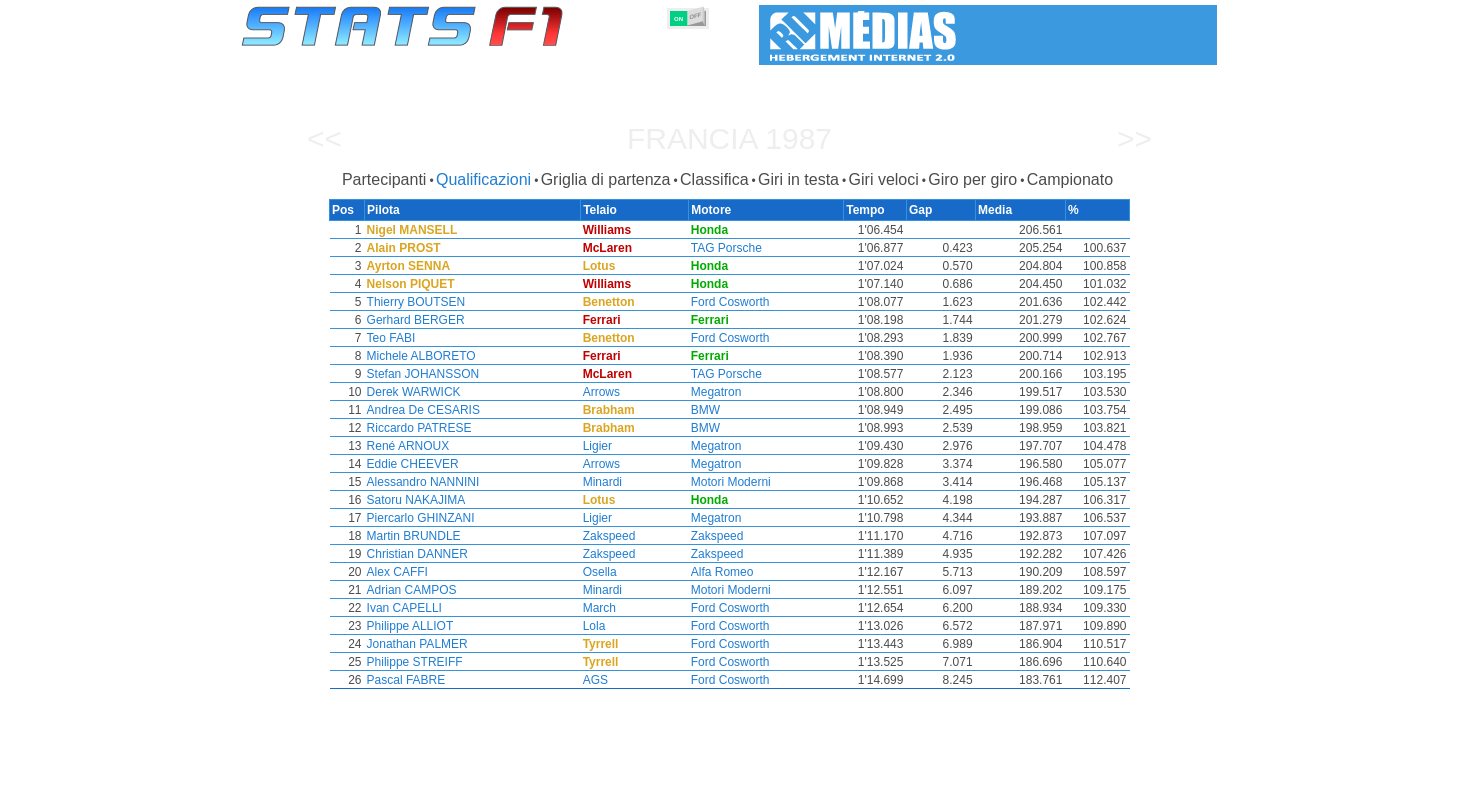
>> (1134, 138)
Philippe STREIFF (413, 662)
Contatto (1179, 789)
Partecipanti (384, 179)
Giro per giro (972, 179)
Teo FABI (389, 338)
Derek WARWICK (412, 392)
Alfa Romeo (726, 572)
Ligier (600, 446)
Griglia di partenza (606, 179)
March (602, 608)
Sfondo (1111, 789)
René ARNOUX (406, 446)
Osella (603, 572)
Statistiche (310, 789)
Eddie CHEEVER (411, 464)
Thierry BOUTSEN (414, 302)
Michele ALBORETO (419, 356)
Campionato (1070, 179)
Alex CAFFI (395, 572)
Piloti (535, 789)
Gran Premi (466, 789)
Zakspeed (612, 536)
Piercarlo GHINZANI (419, 518)
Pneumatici (750, 789)
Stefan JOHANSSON (421, 374)
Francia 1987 (729, 138)
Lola (597, 626)
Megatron (720, 392)
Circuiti (891, 789)
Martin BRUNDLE (412, 536)
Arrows (604, 392)
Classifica (714, 179)
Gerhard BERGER (414, 320)
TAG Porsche (730, 248)
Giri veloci (884, 179)
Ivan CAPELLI (402, 608)
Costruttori (605, 789)
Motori (677, 789)
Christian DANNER (415, 554)
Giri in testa (798, 179)
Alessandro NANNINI (421, 482)
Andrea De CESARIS (421, 410)
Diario (952, 789)
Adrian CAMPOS (410, 590)
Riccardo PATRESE (417, 428)
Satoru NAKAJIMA (414, 500)
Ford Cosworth (734, 302)
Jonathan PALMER (415, 644)
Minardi (605, 482)
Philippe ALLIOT (408, 626)
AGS (598, 680)
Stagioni (386, 789)
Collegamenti (1029, 789)
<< (324, 138)
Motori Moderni (735, 482)
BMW (709, 410)
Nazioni (826, 789)
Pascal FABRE (404, 680)
